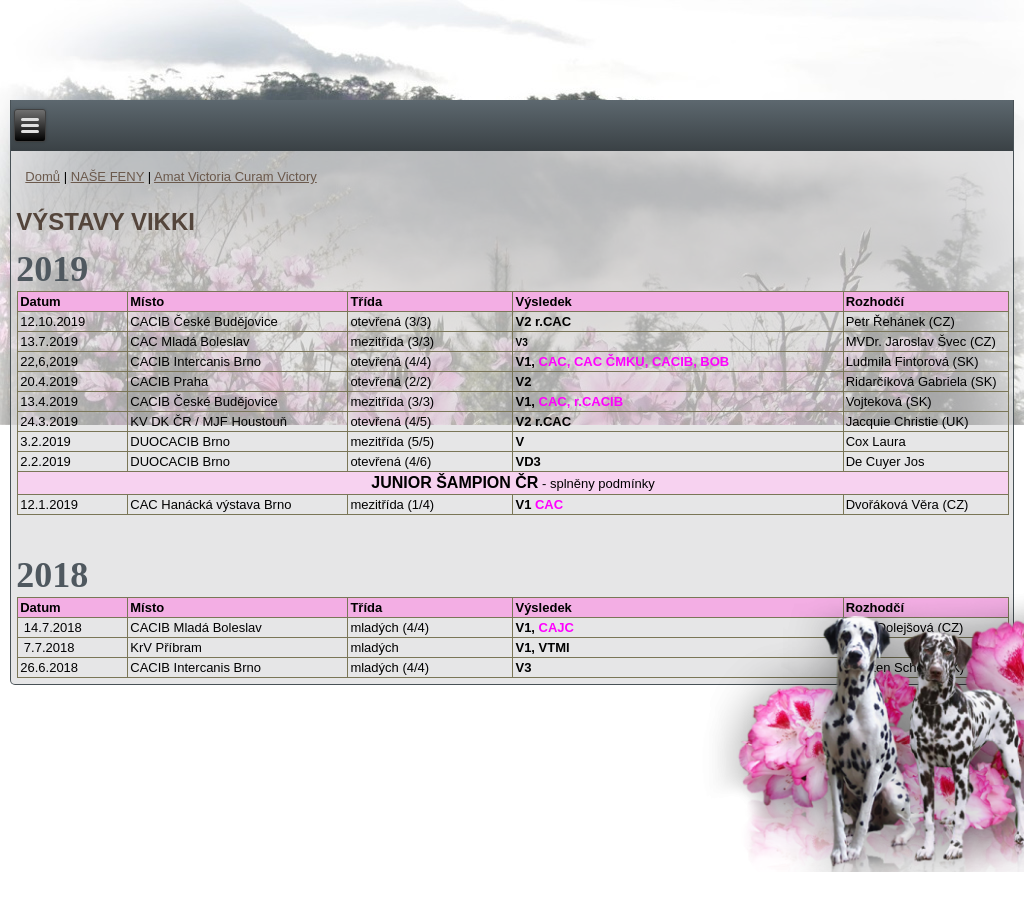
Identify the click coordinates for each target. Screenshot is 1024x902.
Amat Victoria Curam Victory (235, 176)
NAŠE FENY (107, 176)
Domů (42, 176)
